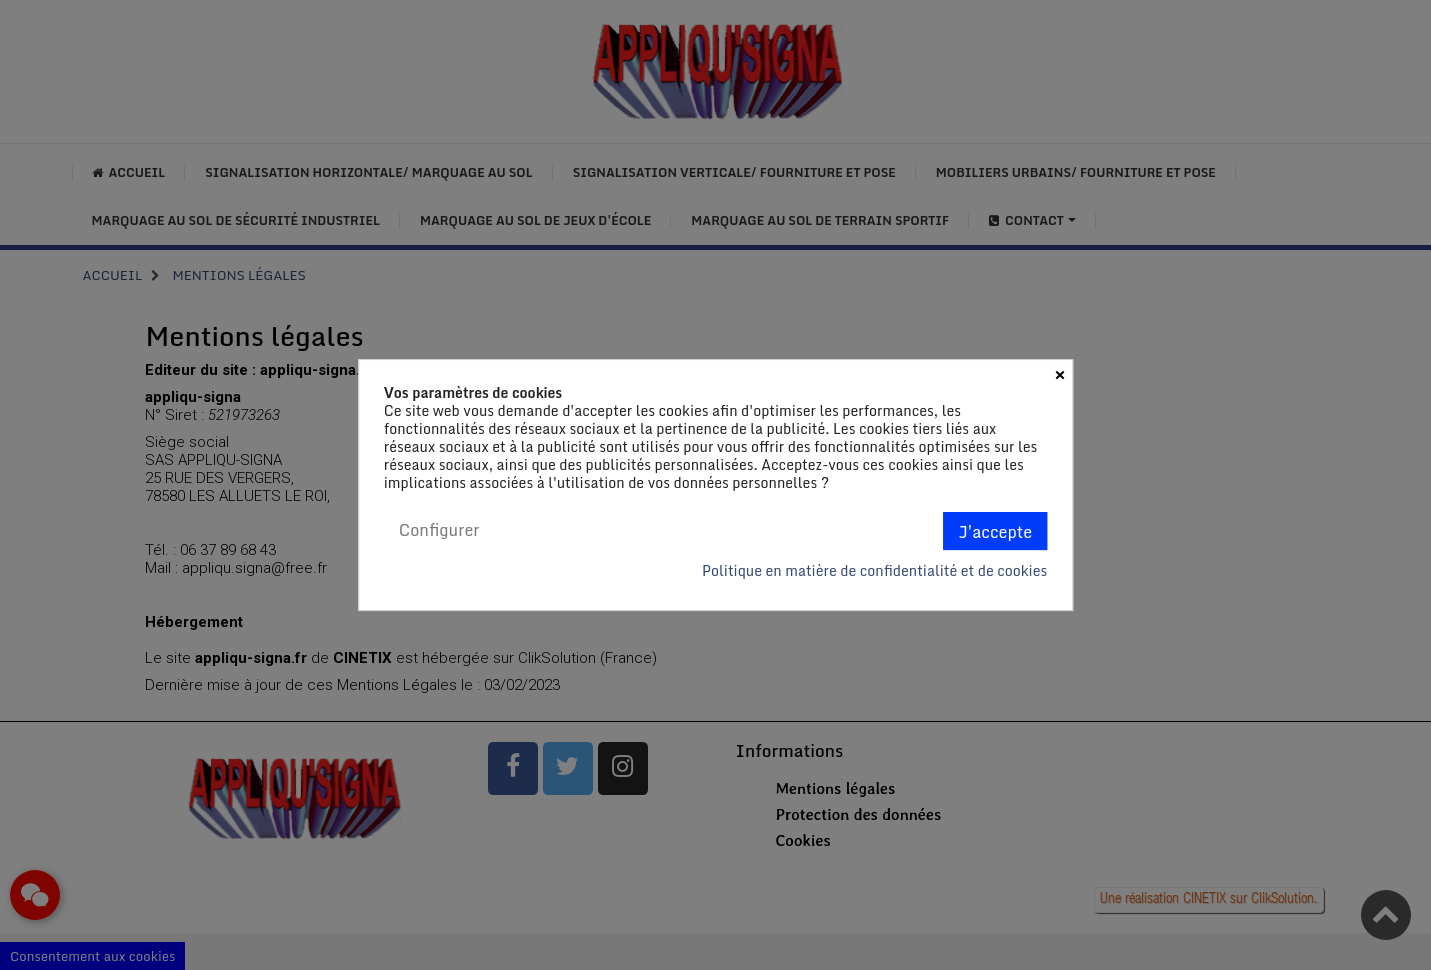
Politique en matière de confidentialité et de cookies (874, 571)
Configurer (439, 530)
